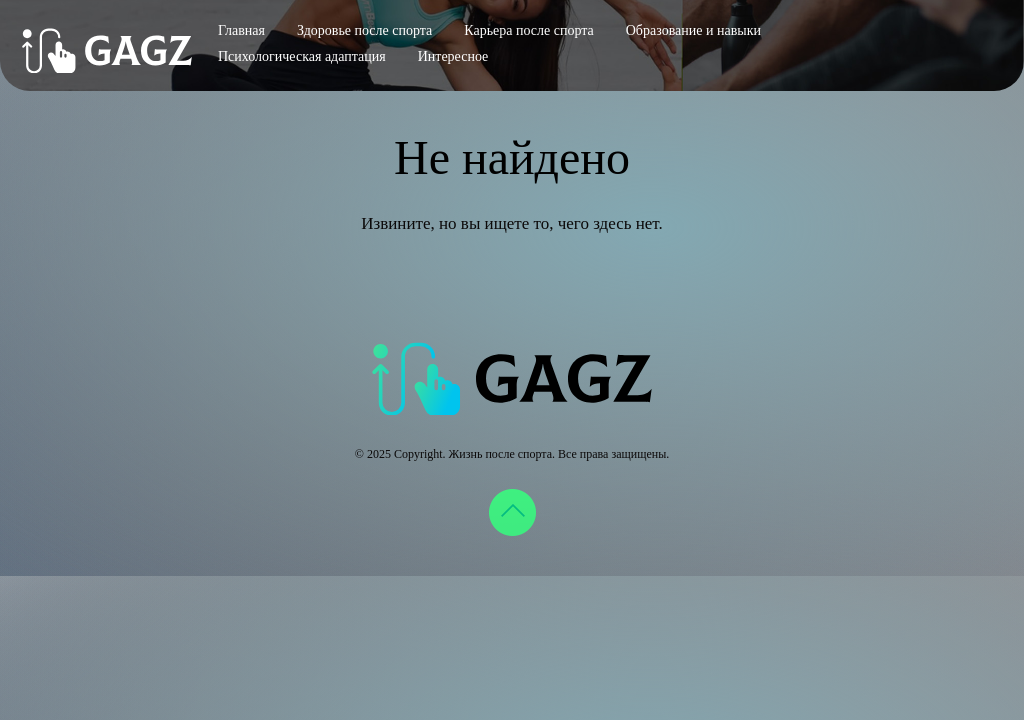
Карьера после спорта (528, 30)
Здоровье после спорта (364, 30)
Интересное (453, 56)
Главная (241, 30)
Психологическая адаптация (302, 56)
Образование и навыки (693, 30)
